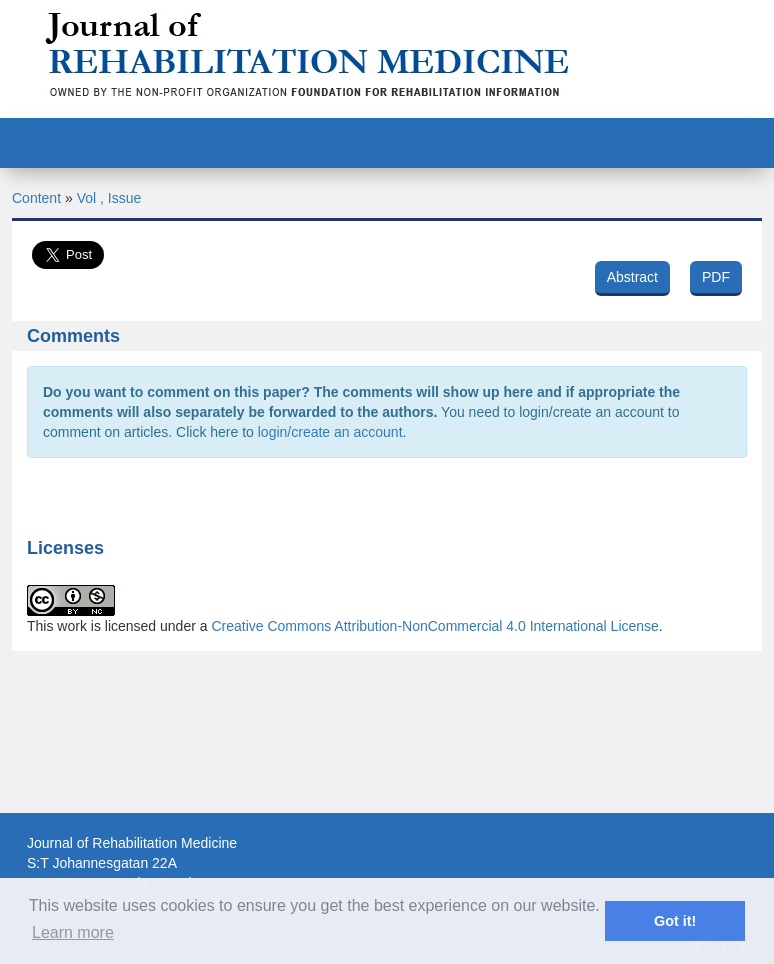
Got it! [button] (675, 921)
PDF (716, 277)
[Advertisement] (387, 791)
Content (36, 198)
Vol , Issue (109, 198)
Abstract (632, 277)
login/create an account (330, 432)
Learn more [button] (73, 932)
